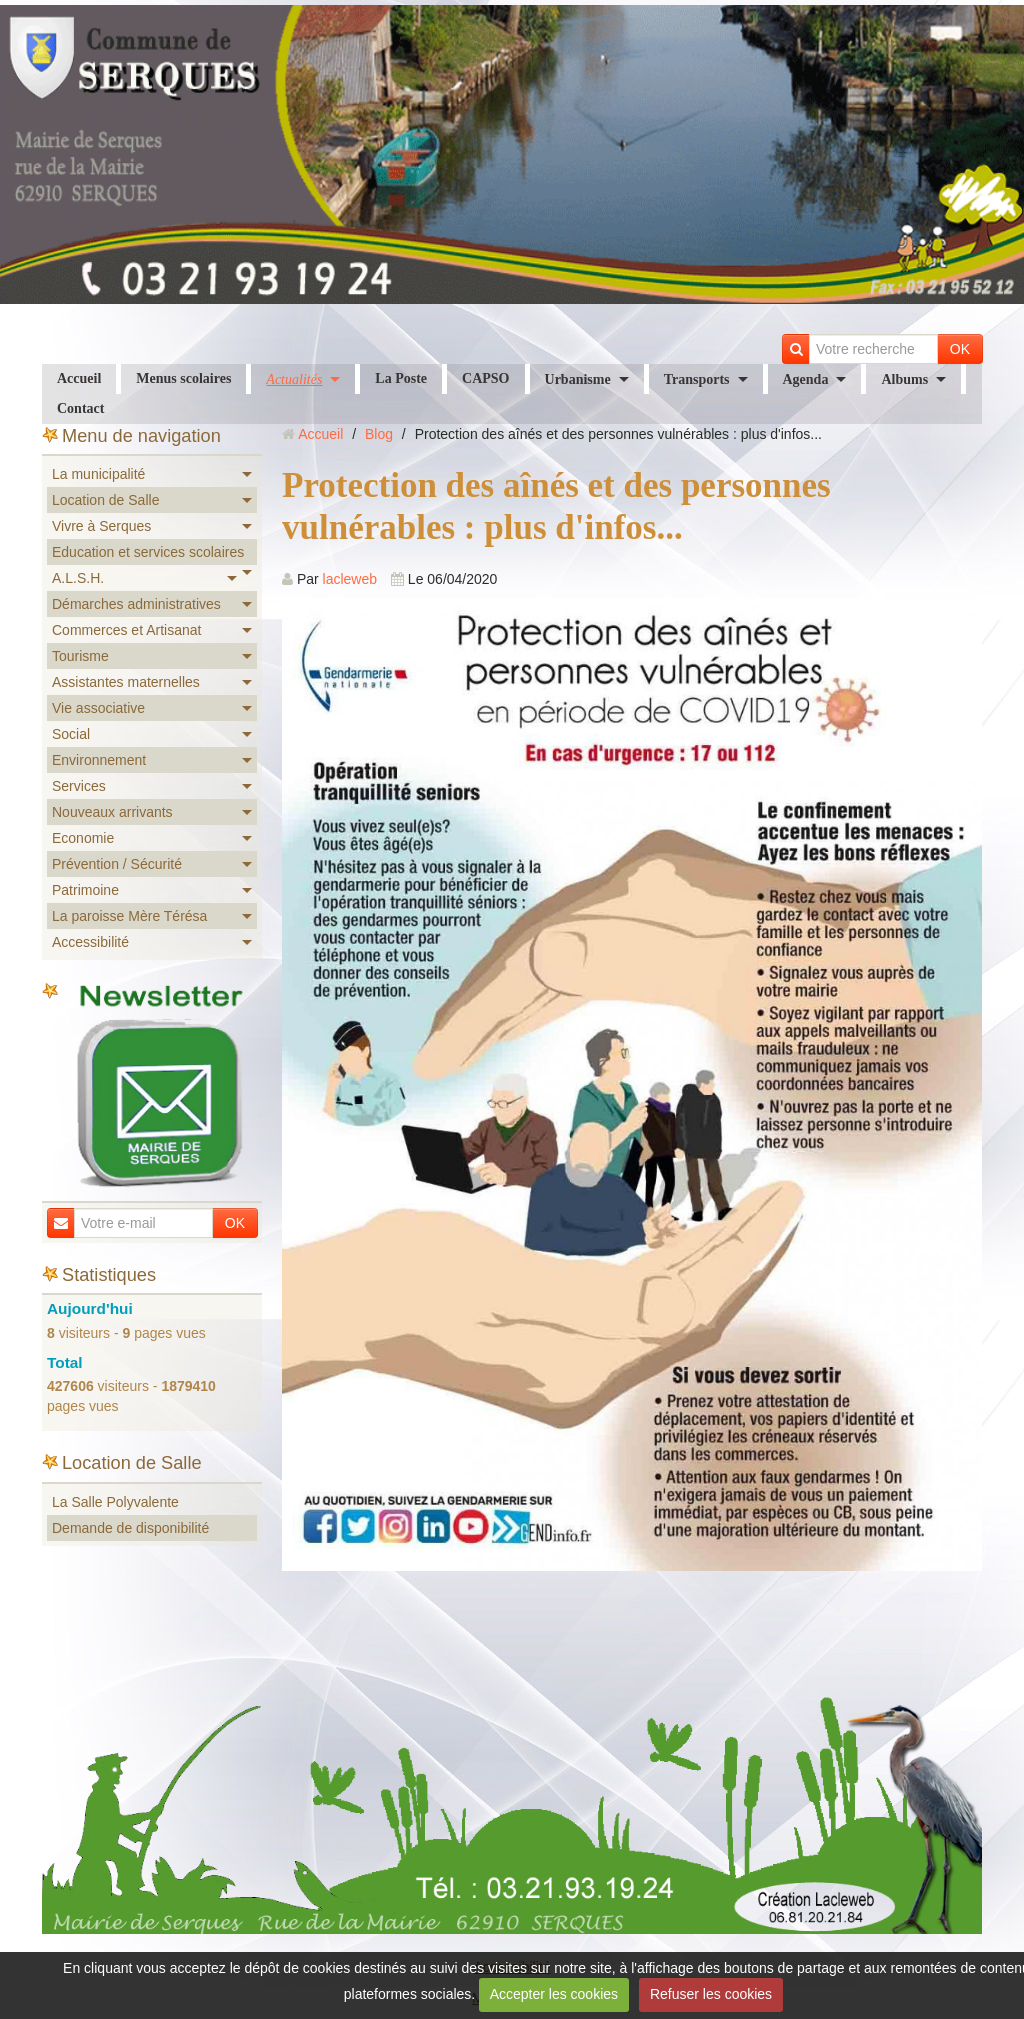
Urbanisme (578, 379)
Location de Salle (105, 500)
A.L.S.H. (78, 578)
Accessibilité (90, 942)
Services (79, 786)
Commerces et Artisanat (126, 630)
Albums (904, 379)
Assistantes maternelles (126, 682)
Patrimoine (85, 890)
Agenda (806, 379)
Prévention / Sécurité (117, 864)
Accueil (79, 378)
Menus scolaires (183, 378)
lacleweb (350, 579)
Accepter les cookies (554, 1994)
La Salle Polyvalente (115, 1502)
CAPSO (485, 378)
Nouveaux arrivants (112, 812)
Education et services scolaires (148, 552)
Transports (697, 379)
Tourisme (80, 656)
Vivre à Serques (101, 526)
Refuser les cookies (711, 1994)
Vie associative (98, 708)
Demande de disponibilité (130, 1528)
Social (71, 734)
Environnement (99, 760)
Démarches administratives (136, 604)
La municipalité (98, 474)
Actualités (294, 379)
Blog (379, 434)
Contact (80, 408)
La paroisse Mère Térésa (129, 916)
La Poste (401, 378)
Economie (83, 838)
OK (960, 349)
